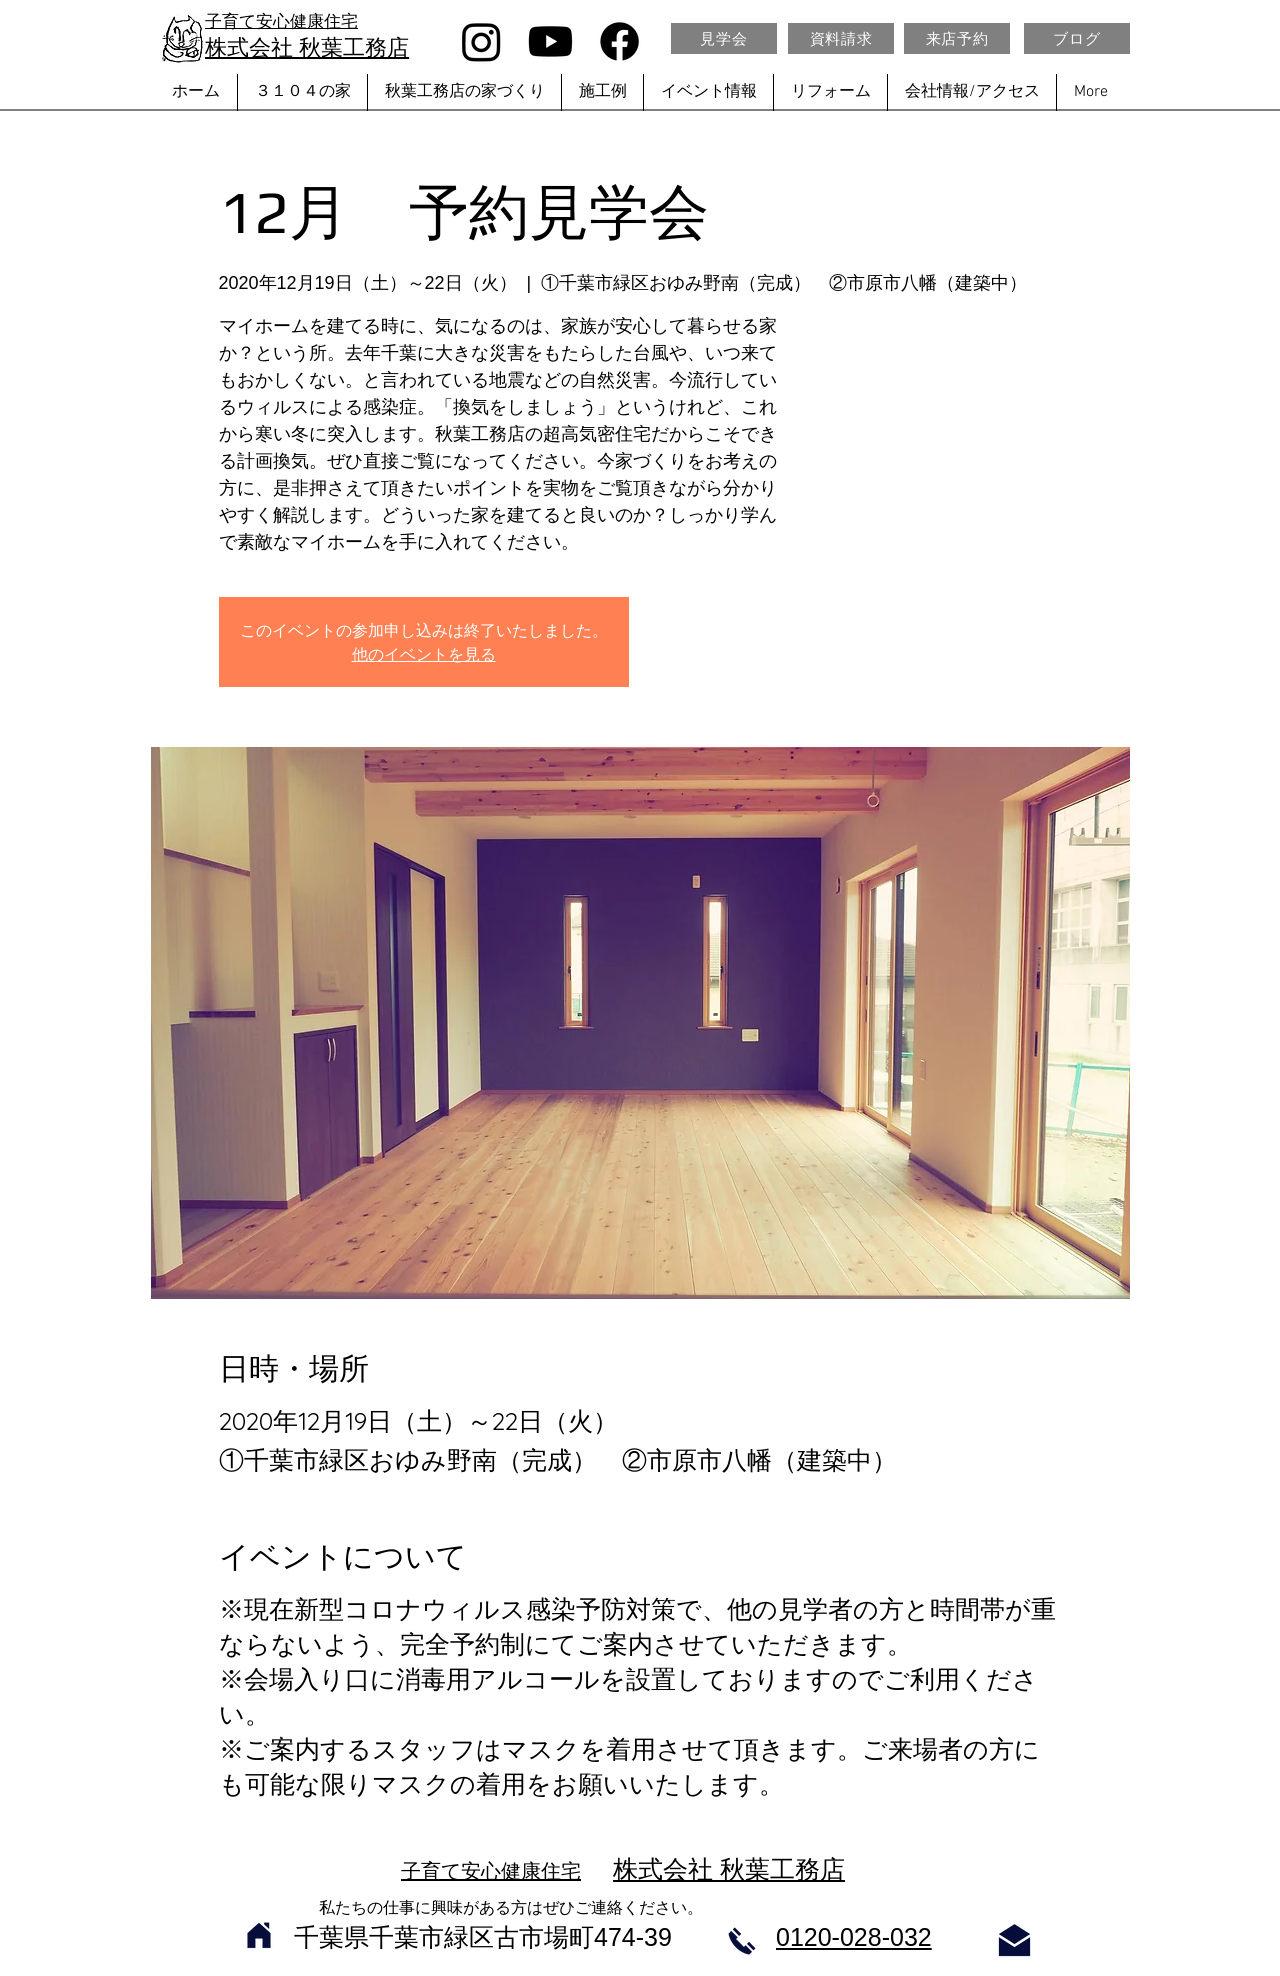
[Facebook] (619, 41)
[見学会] (724, 38)
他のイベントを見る (424, 654)
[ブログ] (1077, 38)
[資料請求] (841, 38)
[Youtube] (550, 41)
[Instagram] (481, 41)
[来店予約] (957, 38)
